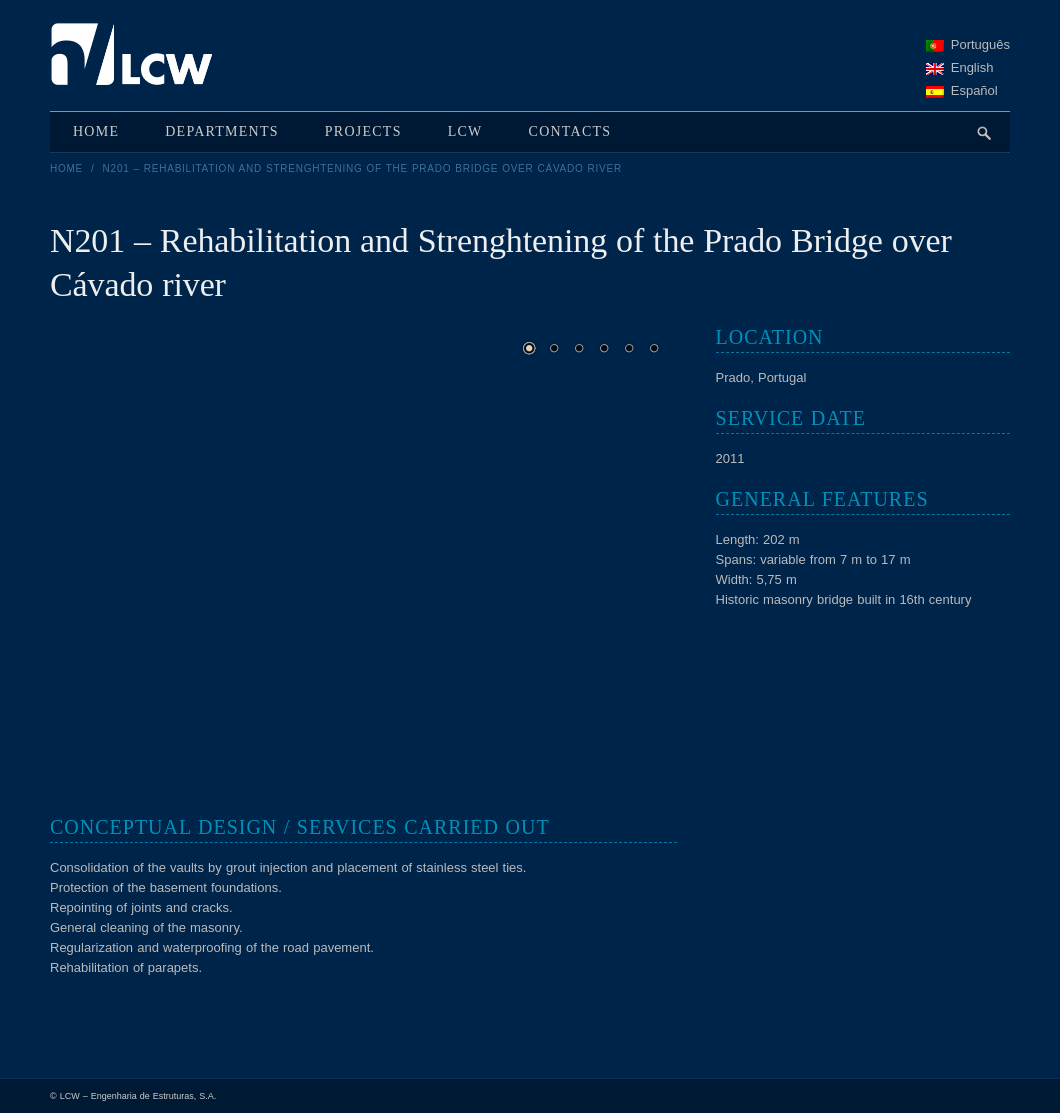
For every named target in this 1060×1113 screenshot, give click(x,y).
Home (66, 168)
